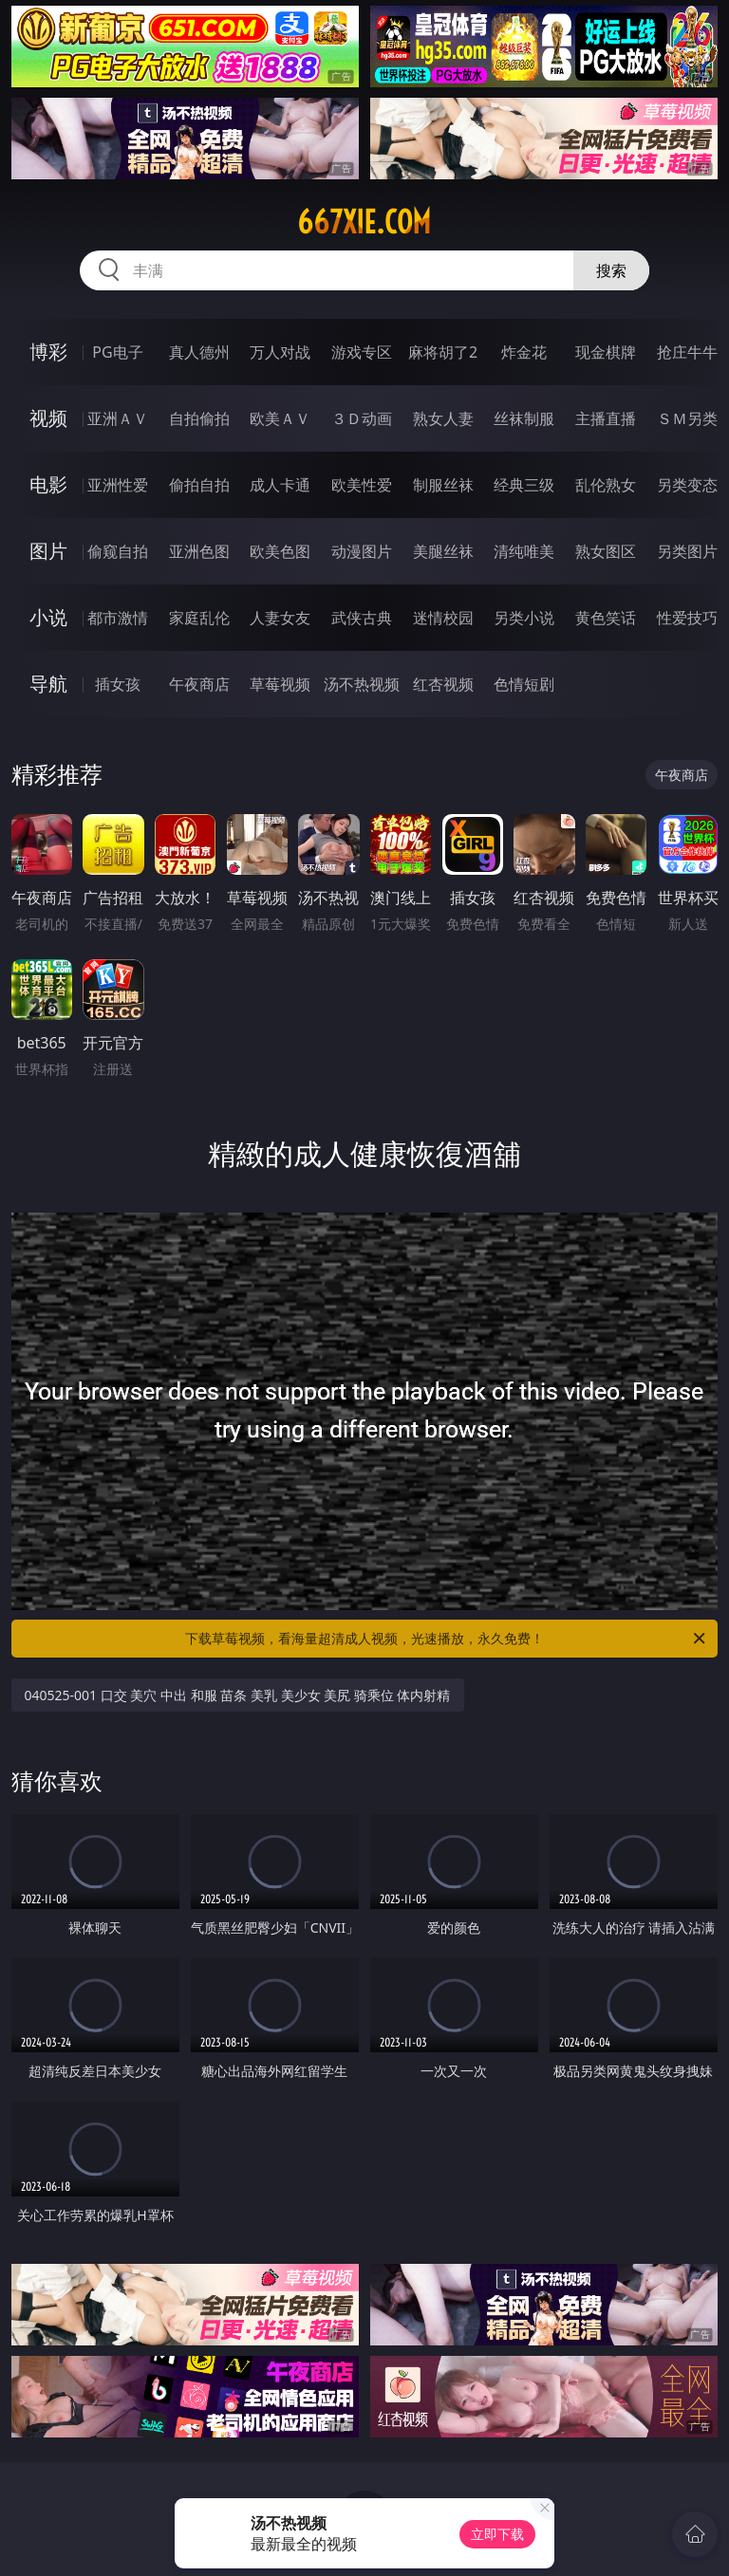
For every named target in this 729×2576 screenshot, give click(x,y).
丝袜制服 (524, 418)
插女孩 (117, 684)
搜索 (611, 270)
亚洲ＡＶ (117, 418)
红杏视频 (443, 684)
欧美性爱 (361, 484)
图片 (48, 551)
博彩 (48, 351)
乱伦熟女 (605, 484)
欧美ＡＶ (280, 418)
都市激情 (117, 617)
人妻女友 (280, 617)
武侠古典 (361, 617)
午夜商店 (199, 684)
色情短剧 (524, 684)
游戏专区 (361, 352)
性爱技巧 (687, 617)
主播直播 (605, 418)
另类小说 (524, 617)
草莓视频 (280, 684)
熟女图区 (605, 551)
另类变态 (687, 484)
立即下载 (497, 2534)
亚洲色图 (199, 551)
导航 (48, 683)
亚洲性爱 (117, 484)
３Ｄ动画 (361, 418)
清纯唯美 (524, 551)
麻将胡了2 (442, 352)
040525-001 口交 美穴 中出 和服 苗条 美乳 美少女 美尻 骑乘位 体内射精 (238, 1695)
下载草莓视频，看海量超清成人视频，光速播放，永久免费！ (446, 1638)
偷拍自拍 (199, 484)
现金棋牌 (605, 352)
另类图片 (687, 551)
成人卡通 (280, 484)
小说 (48, 617)
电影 (48, 484)
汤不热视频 (362, 684)
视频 (48, 418)
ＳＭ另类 (687, 418)
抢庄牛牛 (687, 352)
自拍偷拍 (199, 418)
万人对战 (280, 352)
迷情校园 (443, 617)
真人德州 (199, 352)
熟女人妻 (443, 418)
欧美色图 (280, 551)
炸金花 (524, 352)
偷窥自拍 (117, 551)
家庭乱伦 (199, 617)
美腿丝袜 (443, 551)
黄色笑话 (605, 617)
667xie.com (364, 222)
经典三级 (524, 484)
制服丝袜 (443, 484)
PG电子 (117, 352)
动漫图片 (361, 551)
